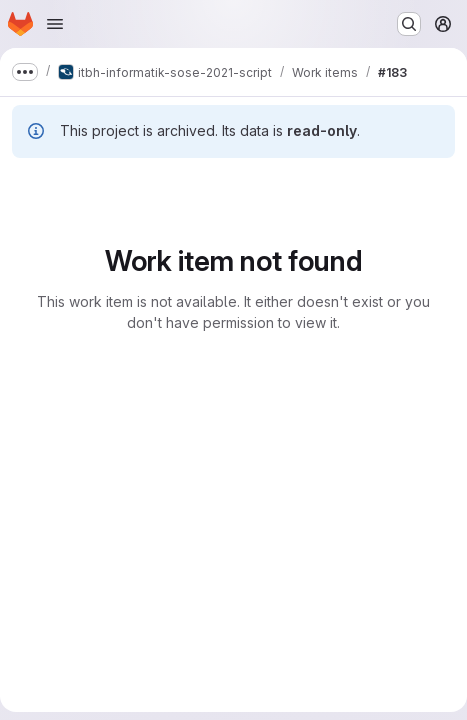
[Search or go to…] (409, 24)
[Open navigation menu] (55, 24)
